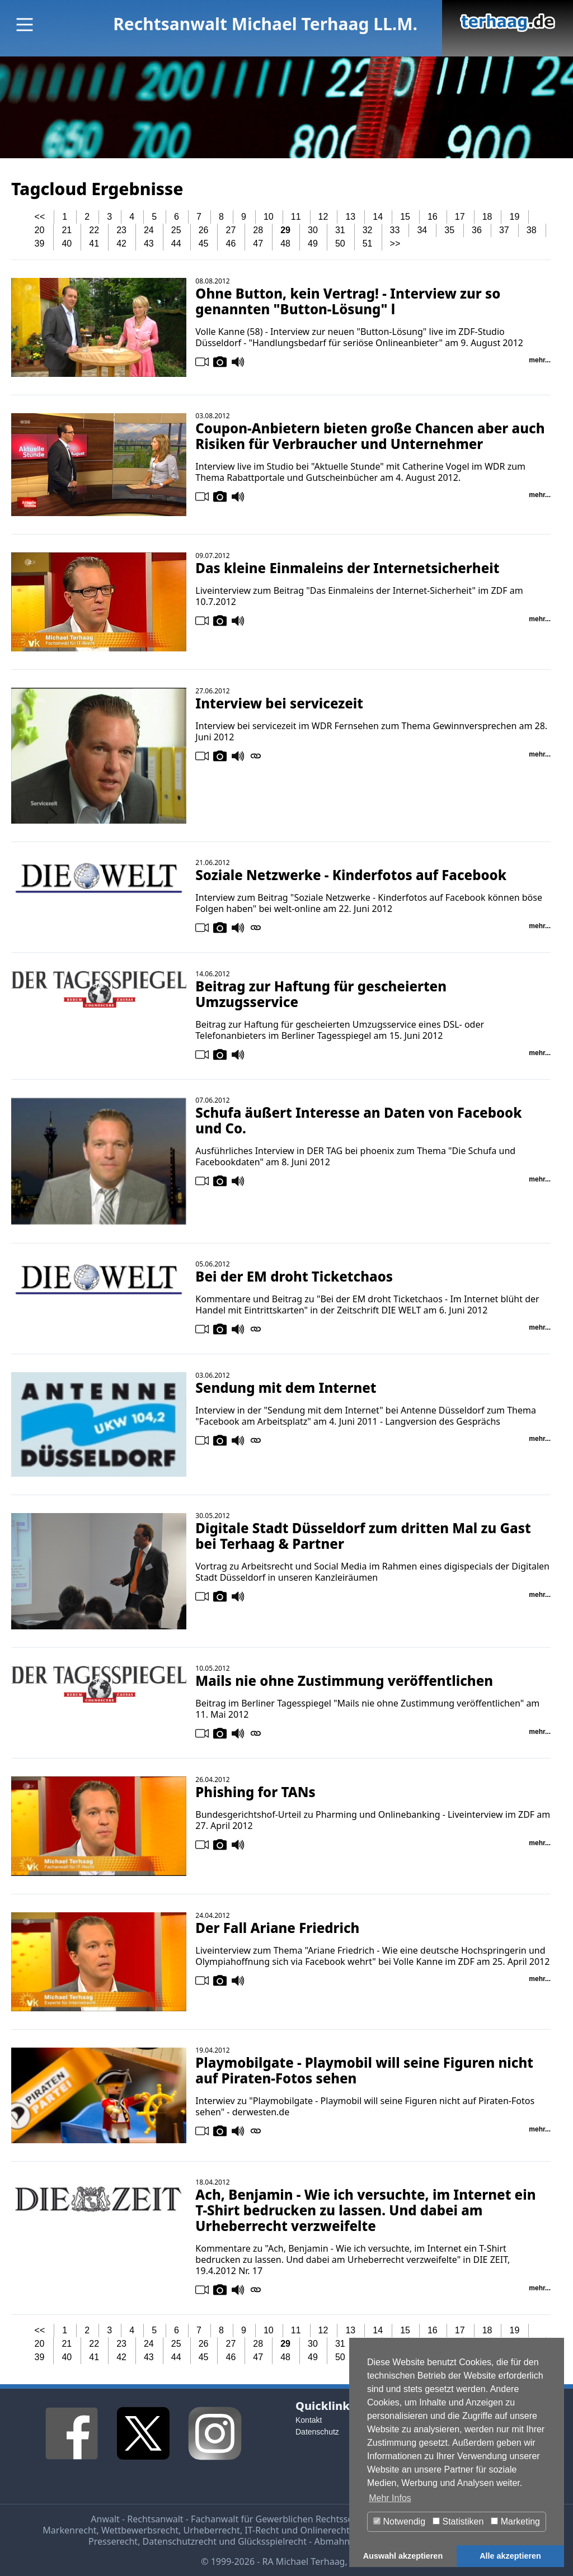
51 (368, 243)
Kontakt (308, 2420)
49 (313, 243)
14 (378, 216)
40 (67, 243)
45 (204, 243)
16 (433, 216)
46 (231, 243)
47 (258, 243)
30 (313, 230)
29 (285, 230)
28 (258, 230)
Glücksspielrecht (272, 2541)
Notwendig (399, 2521)
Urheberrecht (212, 2530)
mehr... (540, 360)
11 (296, 216)
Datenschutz (317, 2431)
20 (40, 230)
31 (340, 230)
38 (532, 230)
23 (121, 230)
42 (121, 243)
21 (67, 230)
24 (149, 230)
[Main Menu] (24, 24)
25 (176, 230)
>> (395, 243)
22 (94, 230)
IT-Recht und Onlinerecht (297, 2530)
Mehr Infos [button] (390, 2498)
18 (487, 216)
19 (515, 216)
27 (231, 230)
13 (350, 216)
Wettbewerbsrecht (140, 2530)
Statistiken (458, 2521)
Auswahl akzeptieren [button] (403, 2555)
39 (40, 243)
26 (204, 230)
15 (405, 216)
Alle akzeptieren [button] (510, 2555)
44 (176, 243)
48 (285, 243)
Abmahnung (340, 2541)
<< (40, 216)
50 (340, 243)
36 (477, 230)
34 (422, 230)
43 (149, 243)
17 (460, 216)
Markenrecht (69, 2530)
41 (94, 243)
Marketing (515, 2521)
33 (395, 230)
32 (368, 230)
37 (504, 230)
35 (449, 230)
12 (323, 216)
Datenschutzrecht (180, 2541)
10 (269, 216)
